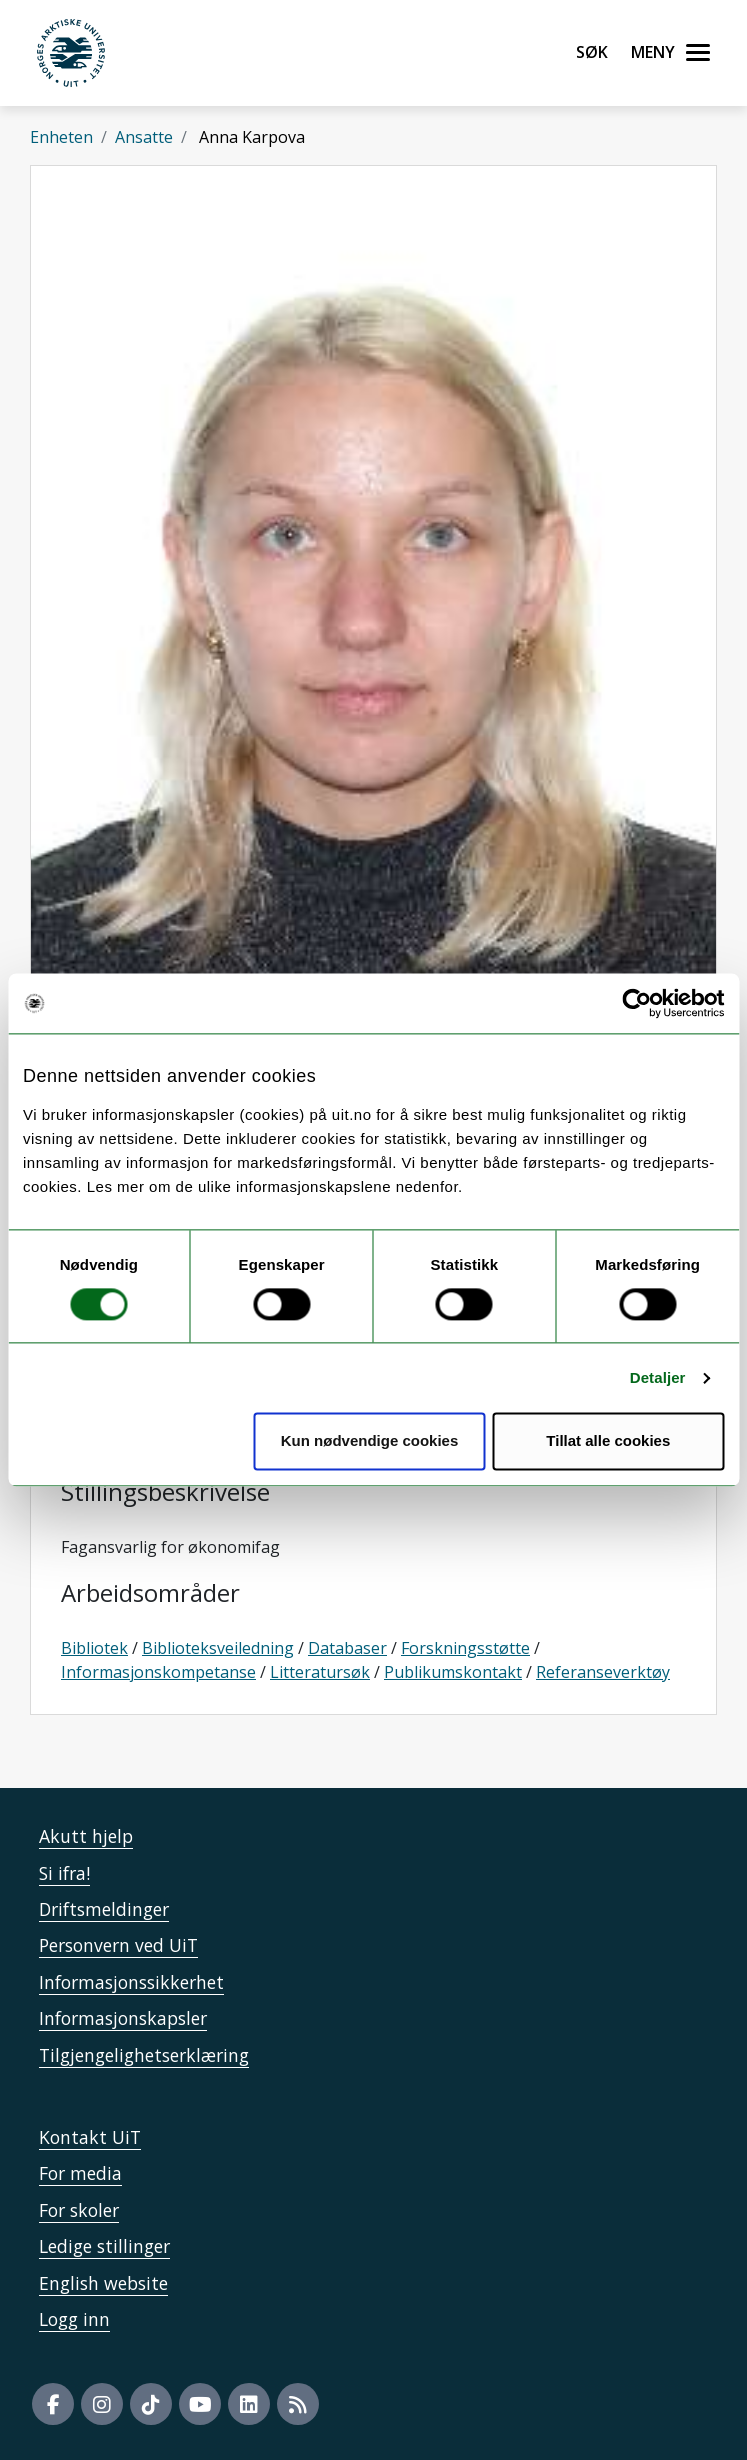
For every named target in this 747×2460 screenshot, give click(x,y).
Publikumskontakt (453, 1672)
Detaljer (658, 1377)
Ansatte (144, 137)
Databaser (347, 1648)
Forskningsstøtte (465, 1648)
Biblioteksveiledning (218, 1648)
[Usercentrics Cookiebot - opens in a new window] (636, 1003)
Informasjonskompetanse (158, 1672)
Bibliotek (94, 1648)
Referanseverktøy (603, 1672)
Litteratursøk (320, 1672)
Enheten (61, 137)
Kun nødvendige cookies (370, 1441)
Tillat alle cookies (608, 1441)
